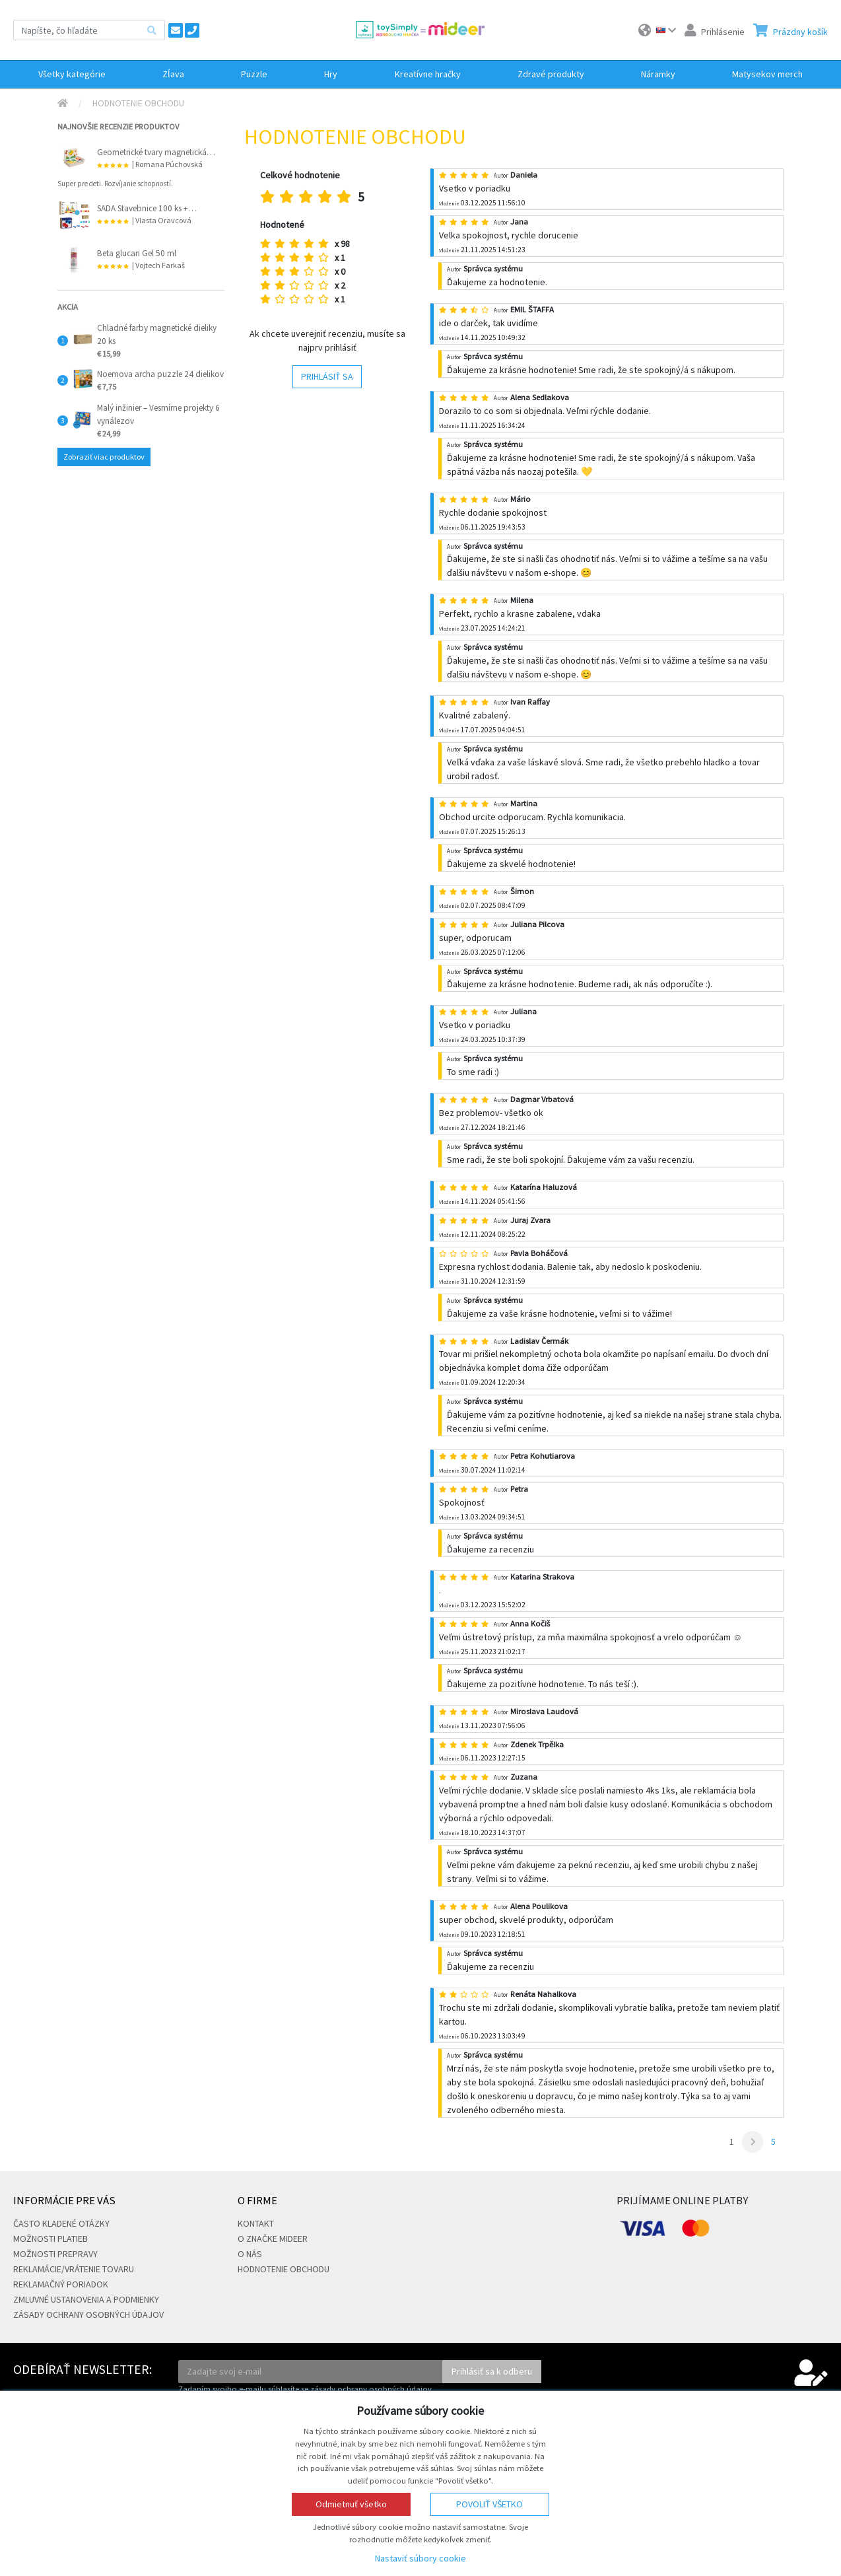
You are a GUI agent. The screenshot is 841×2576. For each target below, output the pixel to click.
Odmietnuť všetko (351, 2504)
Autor (501, 175)
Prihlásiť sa (327, 376)
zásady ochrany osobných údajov (371, 2389)
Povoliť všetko (489, 2504)
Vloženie (449, 203)
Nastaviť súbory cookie (420, 2558)
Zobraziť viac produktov (104, 457)
